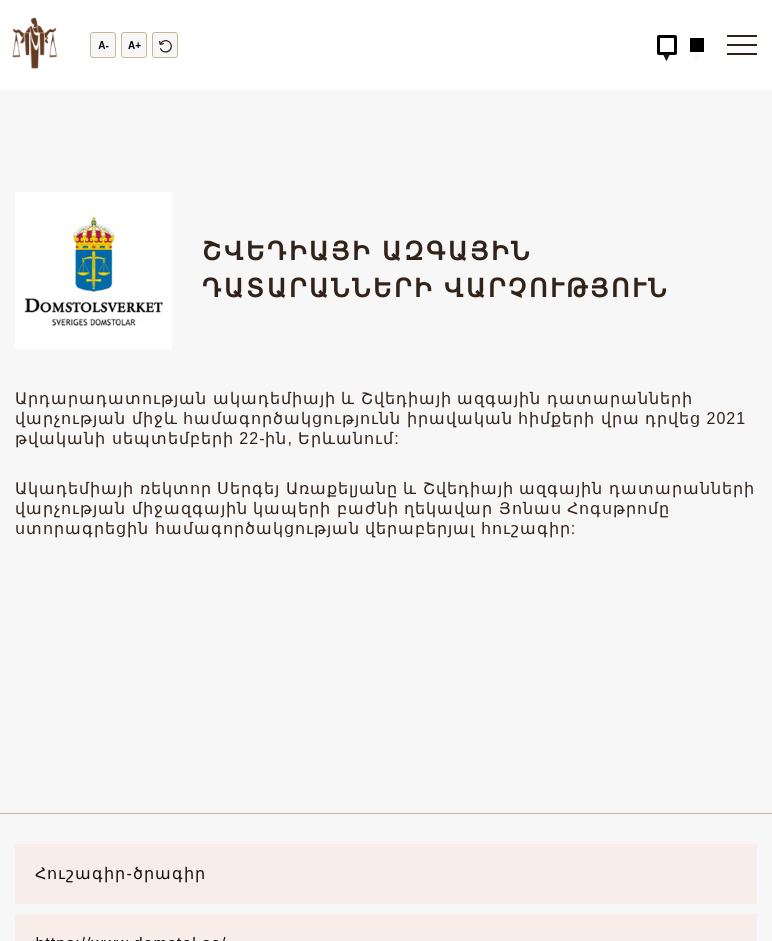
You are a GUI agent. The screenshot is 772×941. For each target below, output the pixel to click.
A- (103, 45)
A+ (134, 45)
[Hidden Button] (667, 45)
